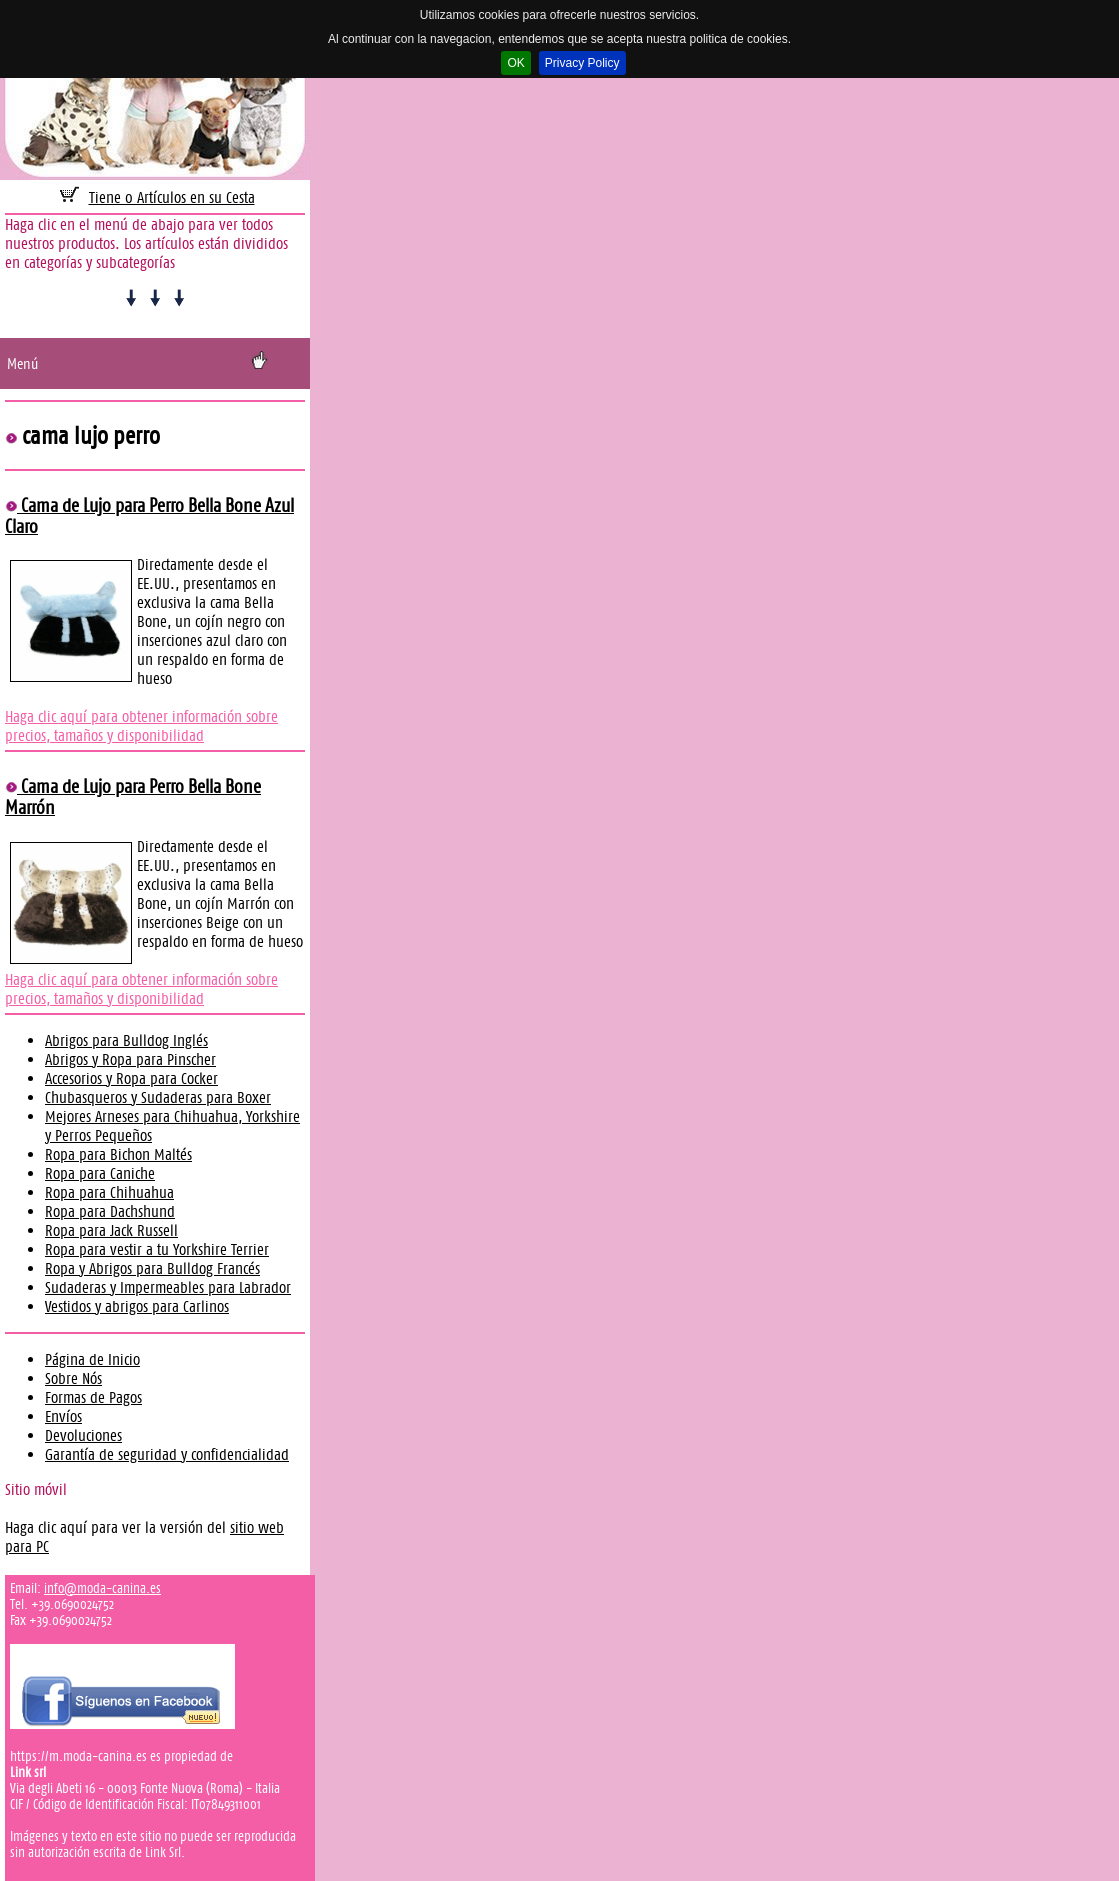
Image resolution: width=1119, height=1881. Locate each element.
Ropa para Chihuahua (109, 1192)
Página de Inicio (92, 1359)
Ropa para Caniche (100, 1173)
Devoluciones (83, 1435)
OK (515, 63)
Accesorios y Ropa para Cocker (131, 1078)
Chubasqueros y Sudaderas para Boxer (158, 1097)
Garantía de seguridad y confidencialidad (167, 1454)
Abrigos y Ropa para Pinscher (130, 1059)
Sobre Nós (73, 1378)
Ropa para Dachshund (110, 1211)
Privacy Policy (582, 63)
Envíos (63, 1416)
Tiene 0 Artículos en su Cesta (172, 197)
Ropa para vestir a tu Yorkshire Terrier (157, 1249)
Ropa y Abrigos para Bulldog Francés (152, 1268)
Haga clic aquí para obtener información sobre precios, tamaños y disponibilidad (141, 726)
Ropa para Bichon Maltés (118, 1154)
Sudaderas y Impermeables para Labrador (168, 1287)
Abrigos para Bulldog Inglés (126, 1040)
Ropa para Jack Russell (111, 1230)
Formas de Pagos (93, 1397)
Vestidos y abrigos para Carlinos (137, 1306)
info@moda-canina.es (102, 1588)
